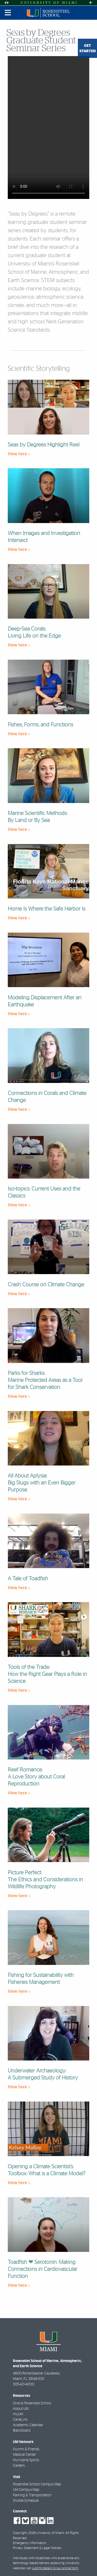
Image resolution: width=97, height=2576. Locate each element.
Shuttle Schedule (26, 2501)
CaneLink (20, 2419)
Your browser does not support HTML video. (48, 127)
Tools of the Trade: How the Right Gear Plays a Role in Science (47, 1674)
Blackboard (22, 2430)
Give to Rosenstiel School (32, 2403)
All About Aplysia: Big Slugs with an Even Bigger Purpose (42, 1483)
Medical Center (24, 2455)
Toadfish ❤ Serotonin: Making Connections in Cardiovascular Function (42, 2269)
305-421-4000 (23, 2384)
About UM (20, 2409)
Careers (19, 2465)
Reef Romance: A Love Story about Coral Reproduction (36, 1777)
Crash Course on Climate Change (46, 1284)
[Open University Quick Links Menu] (90, 2)
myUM (18, 2414)
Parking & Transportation (32, 2495)
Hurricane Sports (26, 2460)
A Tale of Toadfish (28, 1578)
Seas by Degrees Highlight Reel (43, 444)
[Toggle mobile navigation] (8, 12)
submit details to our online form (55, 2568)
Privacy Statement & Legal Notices (37, 2548)
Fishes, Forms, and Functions (40, 724)
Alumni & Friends (26, 2449)
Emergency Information (29, 2543)
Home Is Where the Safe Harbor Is (46, 909)
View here (19, 454)
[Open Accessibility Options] (6, 2)
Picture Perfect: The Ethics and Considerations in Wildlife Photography (45, 1879)
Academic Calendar (28, 2425)
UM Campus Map (26, 2490)
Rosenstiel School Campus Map (37, 2484)
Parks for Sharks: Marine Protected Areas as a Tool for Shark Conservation (45, 1380)
